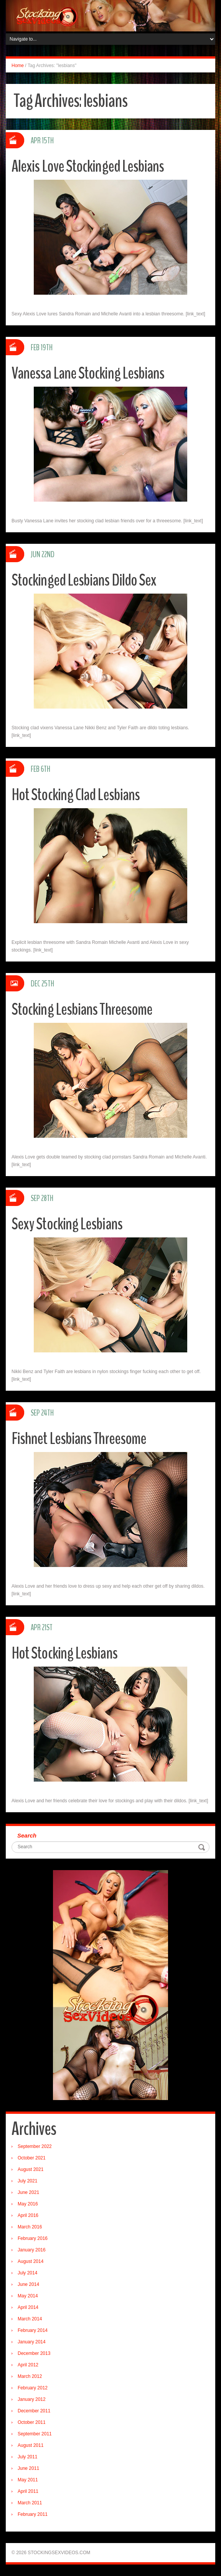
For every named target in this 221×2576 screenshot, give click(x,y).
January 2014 (32, 2342)
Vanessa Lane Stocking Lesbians (89, 373)
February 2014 (33, 2330)
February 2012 (33, 2388)
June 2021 (28, 2192)
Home (18, 65)
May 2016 (28, 2204)
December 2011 (34, 2411)
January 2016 (32, 2250)
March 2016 (30, 2227)
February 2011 (33, 2514)
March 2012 (30, 2376)
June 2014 (28, 2284)
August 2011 (30, 2445)
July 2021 (27, 2181)
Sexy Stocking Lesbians (67, 1223)
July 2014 (27, 2273)
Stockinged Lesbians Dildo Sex (85, 580)
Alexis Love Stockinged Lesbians (88, 166)
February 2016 (33, 2238)
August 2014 (30, 2261)
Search (26, 1835)
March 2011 (30, 2502)
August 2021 (30, 2169)
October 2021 (32, 2158)
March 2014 (30, 2319)
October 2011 (32, 2422)
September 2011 (35, 2434)
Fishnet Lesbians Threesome (79, 1438)
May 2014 (28, 2296)
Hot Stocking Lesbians (65, 1653)
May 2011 (28, 2479)
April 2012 (28, 2365)
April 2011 (28, 2491)
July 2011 (27, 2457)
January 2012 (32, 2399)
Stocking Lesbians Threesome (82, 1009)
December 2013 (34, 2353)
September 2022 (35, 2146)
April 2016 (28, 2215)
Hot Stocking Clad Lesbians (77, 794)
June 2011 (28, 2468)
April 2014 (28, 2307)
